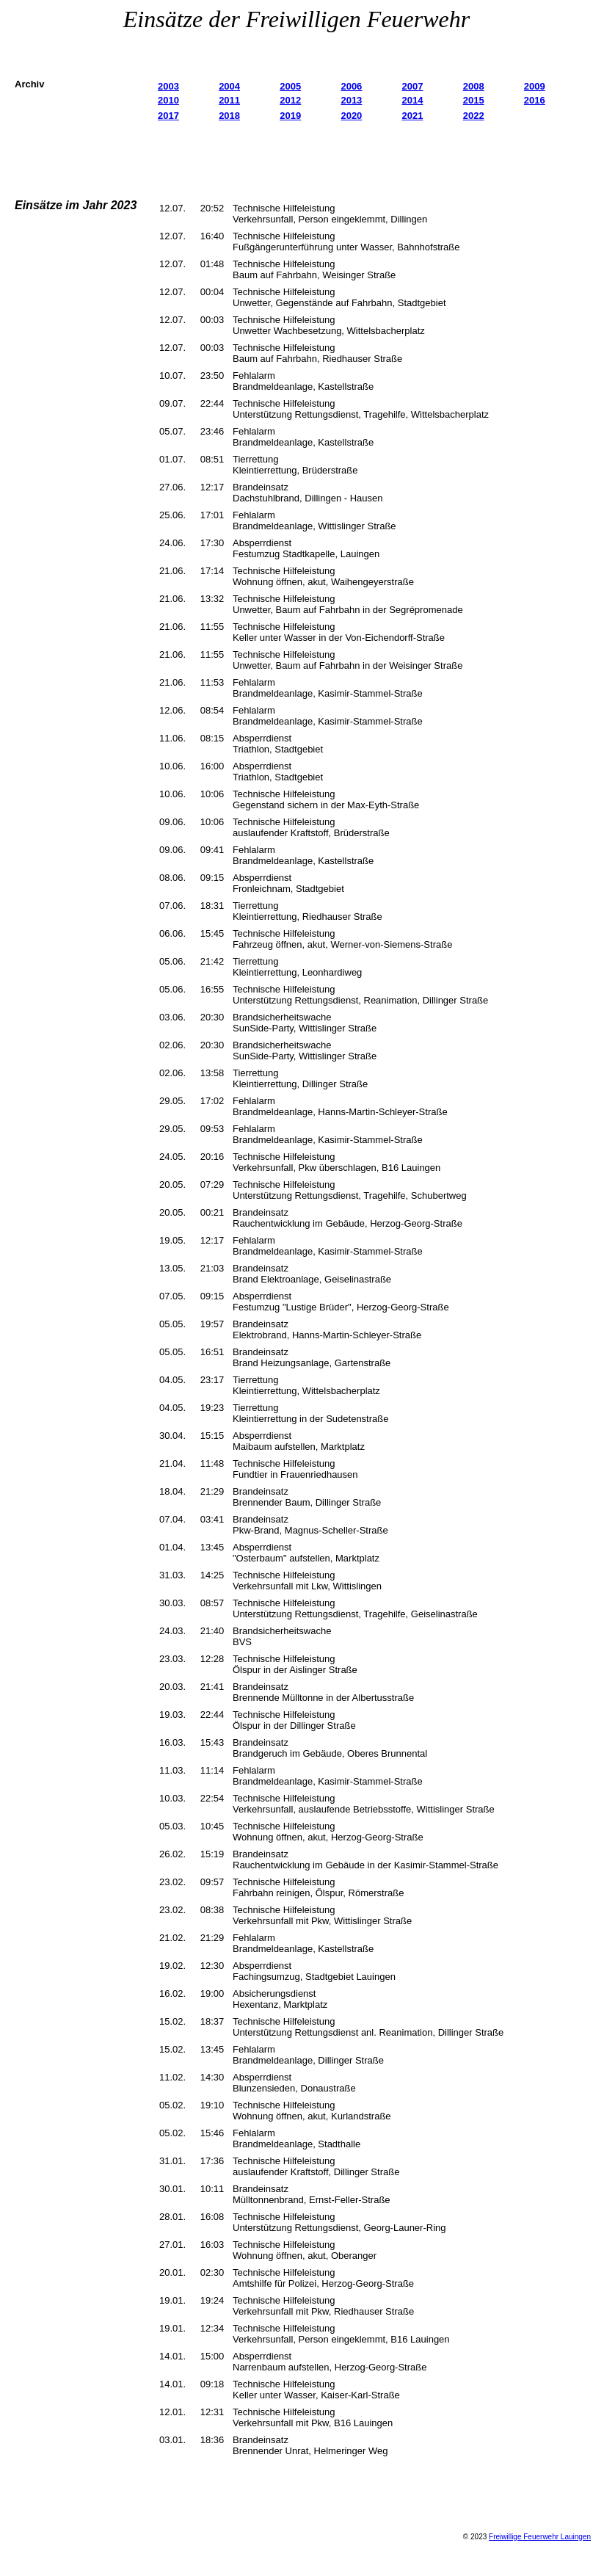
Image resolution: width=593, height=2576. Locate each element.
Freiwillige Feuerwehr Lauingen (540, 2537)
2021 (412, 115)
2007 (412, 86)
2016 (534, 100)
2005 (290, 86)
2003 (168, 86)
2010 (168, 100)
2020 (351, 115)
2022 (473, 115)
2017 (168, 115)
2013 (351, 100)
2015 (473, 100)
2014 (412, 100)
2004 (229, 86)
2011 (229, 100)
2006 (351, 86)
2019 (290, 115)
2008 (473, 86)
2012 (290, 100)
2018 (229, 115)
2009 (534, 86)
